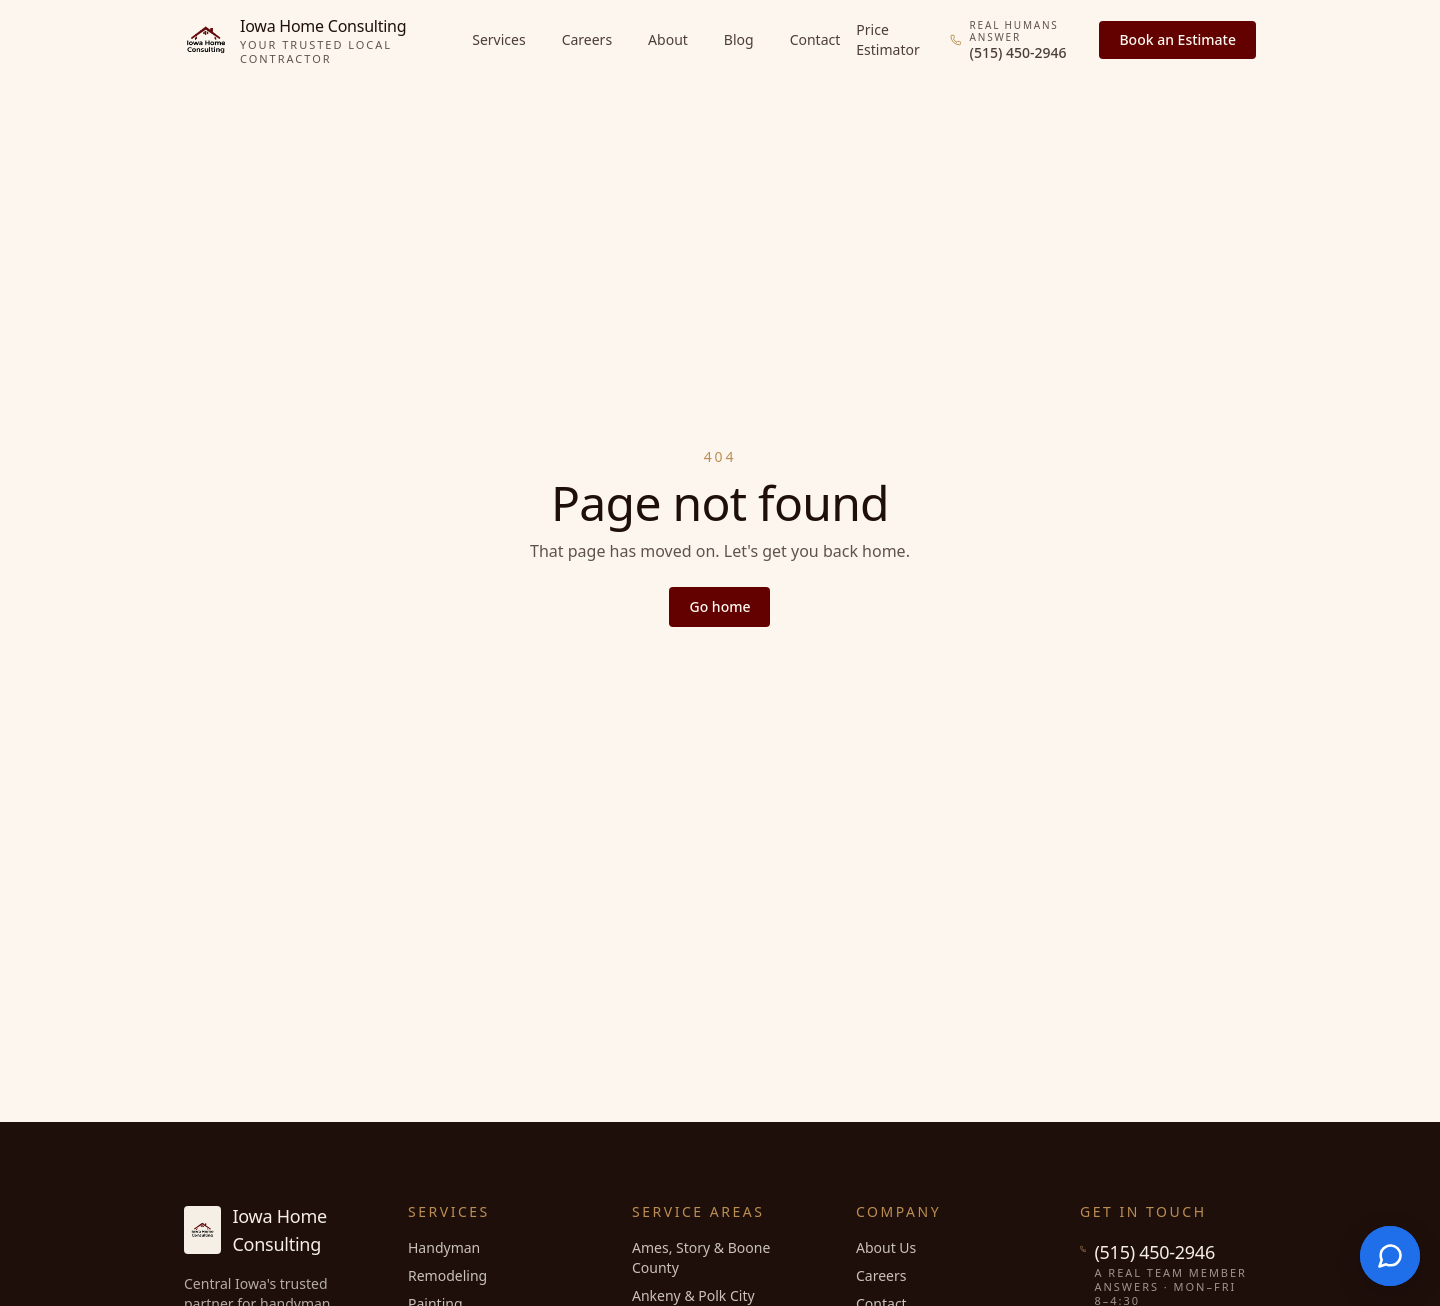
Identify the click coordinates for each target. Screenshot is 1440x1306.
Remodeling (447, 1275)
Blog (739, 39)
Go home (719, 606)
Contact (815, 39)
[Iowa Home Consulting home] (320, 40)
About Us (886, 1247)
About (668, 39)
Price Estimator (887, 39)
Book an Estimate (1177, 39)
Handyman (444, 1247)
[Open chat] (1390, 1256)
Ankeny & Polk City (693, 1295)
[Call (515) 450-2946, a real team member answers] (1018, 40)
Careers (587, 39)
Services (498, 39)
